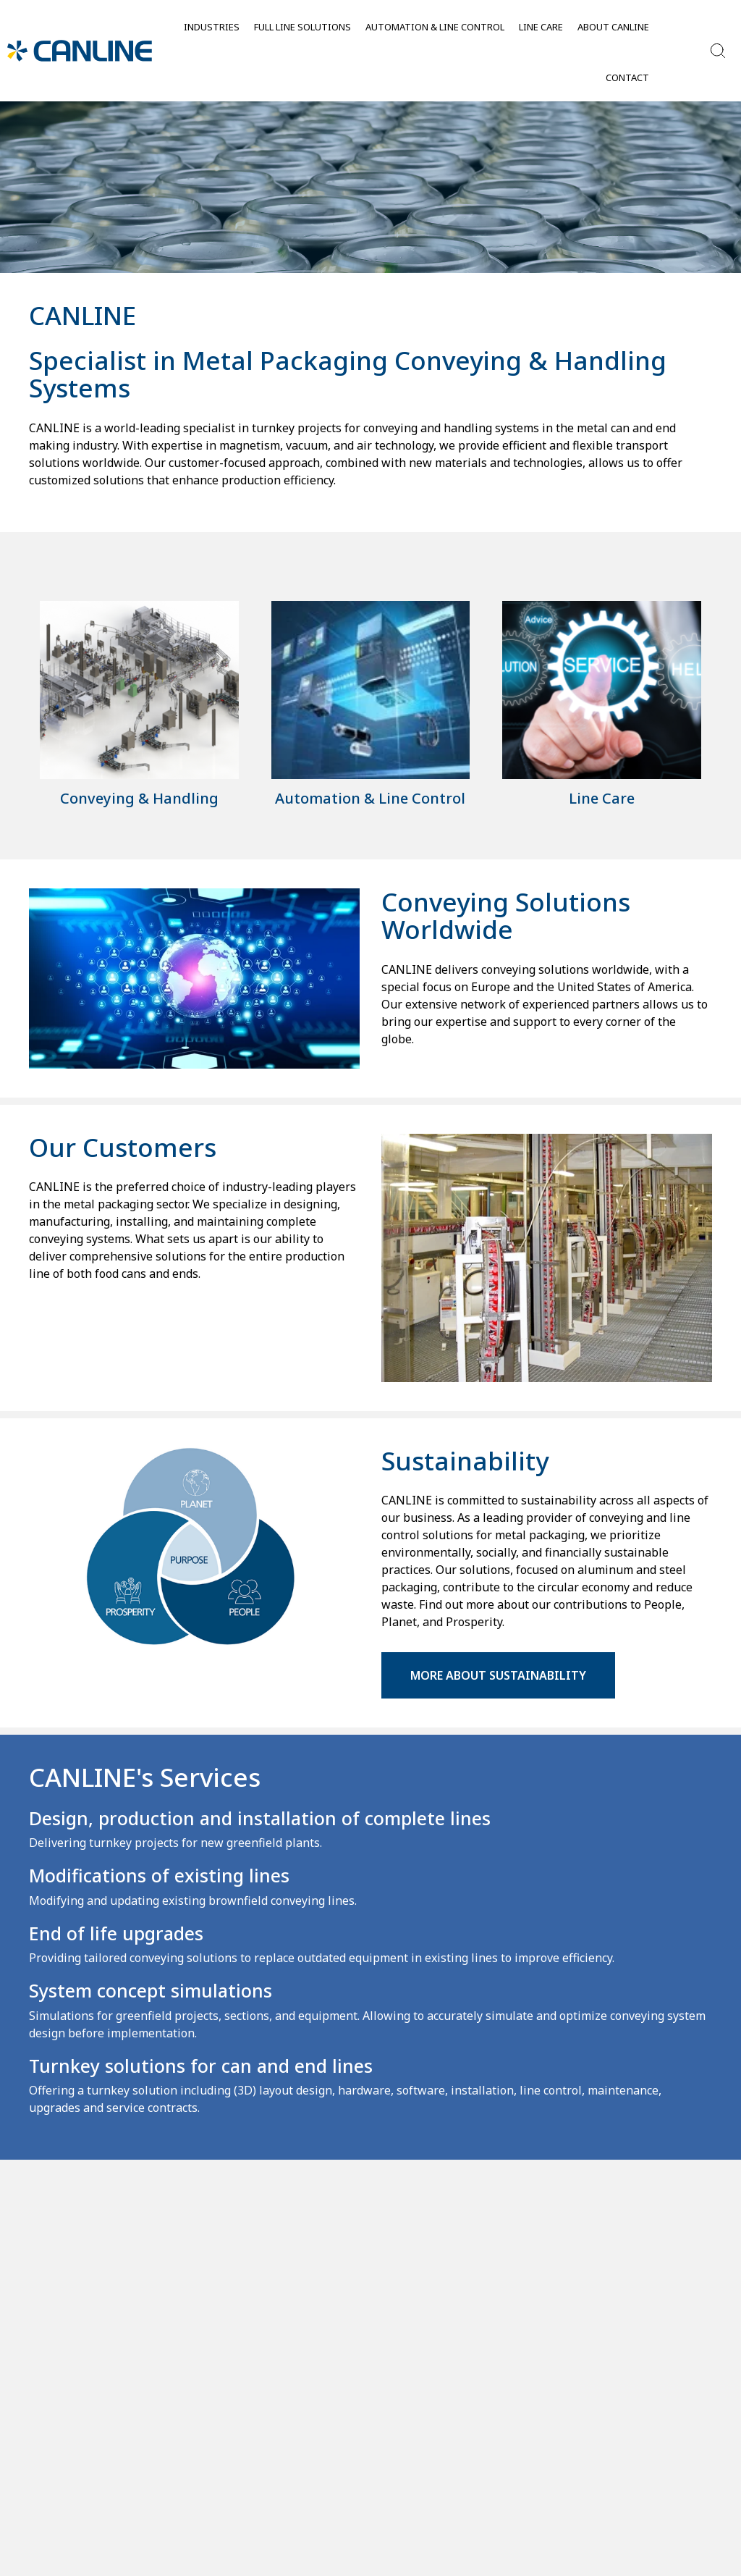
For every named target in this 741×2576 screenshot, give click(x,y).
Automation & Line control (434, 27)
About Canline (613, 27)
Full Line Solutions (302, 27)
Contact (627, 77)
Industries (212, 27)
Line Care (541, 27)
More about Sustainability (498, 1675)
